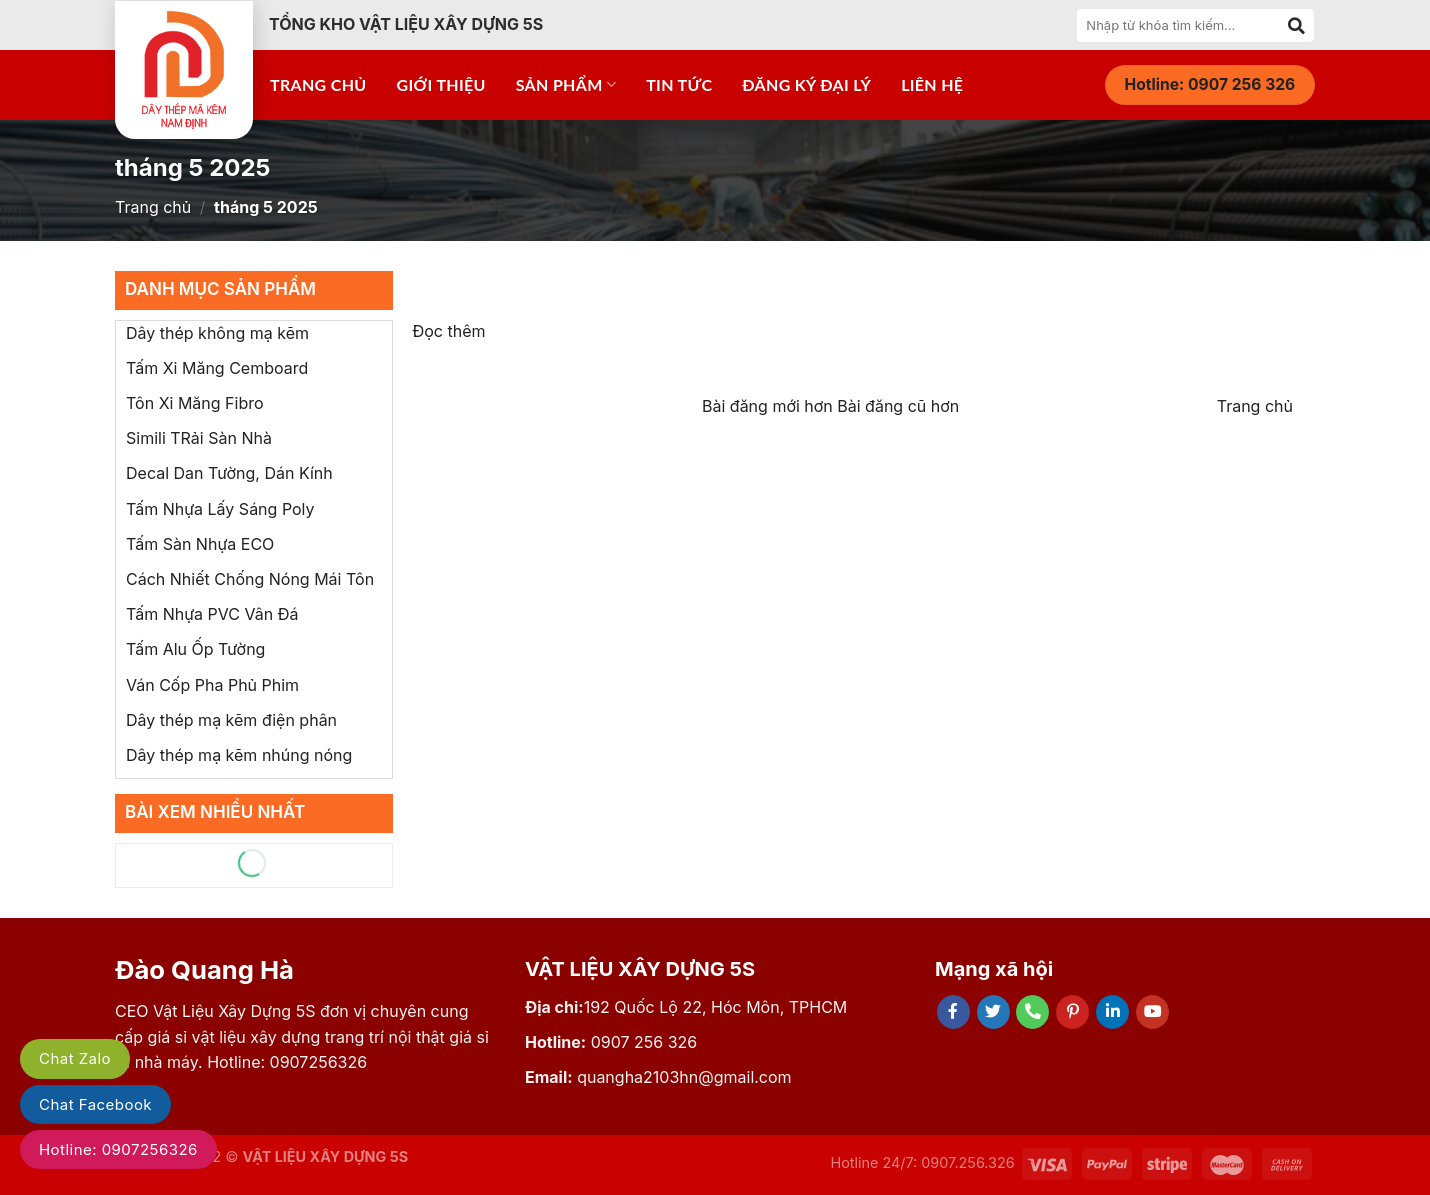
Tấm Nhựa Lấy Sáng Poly (220, 509)
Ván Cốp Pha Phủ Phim (212, 685)
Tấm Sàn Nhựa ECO (200, 544)
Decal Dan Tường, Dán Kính (229, 473)
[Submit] (1297, 25)
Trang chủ (318, 84)
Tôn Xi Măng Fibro (195, 403)
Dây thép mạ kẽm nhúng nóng (239, 755)
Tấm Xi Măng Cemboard (217, 368)
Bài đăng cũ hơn (898, 406)
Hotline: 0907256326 (118, 1149)
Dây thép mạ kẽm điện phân (231, 720)
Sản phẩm (566, 85)
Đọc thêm (449, 331)
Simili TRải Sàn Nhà (199, 438)
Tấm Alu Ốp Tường (195, 649)
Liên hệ (932, 84)
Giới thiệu (441, 84)
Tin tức (679, 84)
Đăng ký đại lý (806, 84)
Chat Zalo (75, 1058)
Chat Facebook (95, 1104)
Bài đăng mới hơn (769, 406)
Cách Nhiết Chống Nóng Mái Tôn (250, 579)
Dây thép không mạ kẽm (217, 333)
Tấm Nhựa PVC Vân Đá (212, 614)
